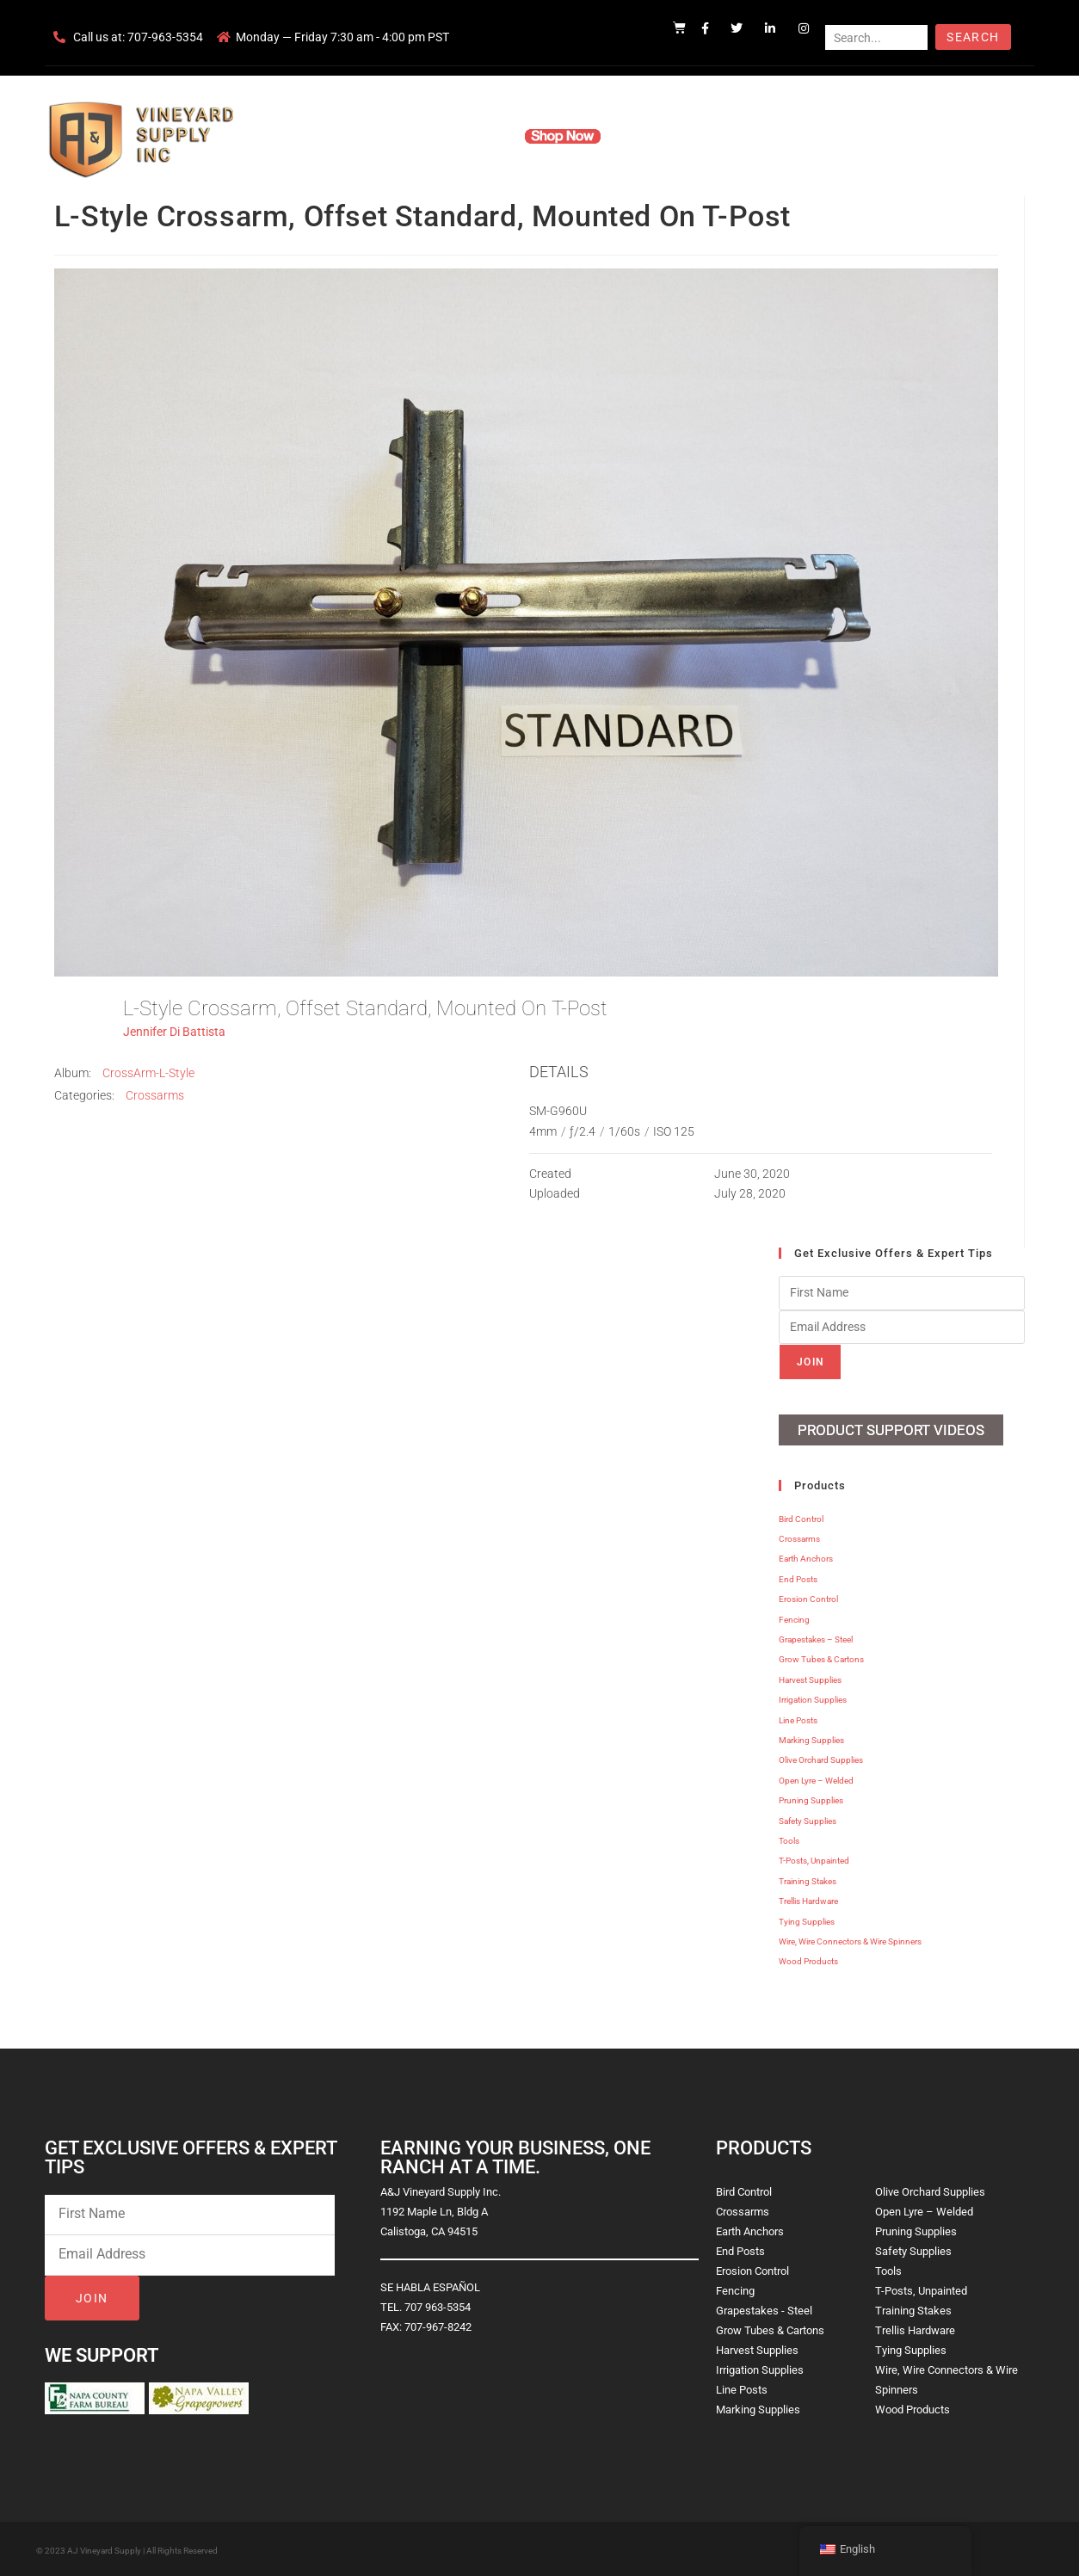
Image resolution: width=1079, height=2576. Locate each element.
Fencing (794, 1618)
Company (399, 136)
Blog (804, 136)
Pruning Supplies (811, 1798)
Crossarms (155, 1095)
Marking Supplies (811, 1738)
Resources (655, 136)
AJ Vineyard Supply (104, 2549)
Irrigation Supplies (813, 1698)
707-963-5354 (165, 37)
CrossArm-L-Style (148, 1073)
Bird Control (801, 1517)
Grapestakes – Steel (816, 1637)
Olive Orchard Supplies (821, 1758)
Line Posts (798, 1718)
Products (473, 136)
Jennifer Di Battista (174, 1031)
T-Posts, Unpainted (814, 1858)
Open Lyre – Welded (816, 1778)
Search (972, 37)
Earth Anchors (806, 1557)
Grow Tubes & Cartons (821, 1657)
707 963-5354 (437, 2305)
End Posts (798, 1577)
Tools (789, 1839)
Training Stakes (807, 1879)
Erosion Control (808, 1597)
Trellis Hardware (808, 1899)
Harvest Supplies (810, 1678)
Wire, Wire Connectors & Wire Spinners (850, 1939)
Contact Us (738, 136)
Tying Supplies (807, 1920)
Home (333, 136)
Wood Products (808, 1959)
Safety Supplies (807, 1819)
